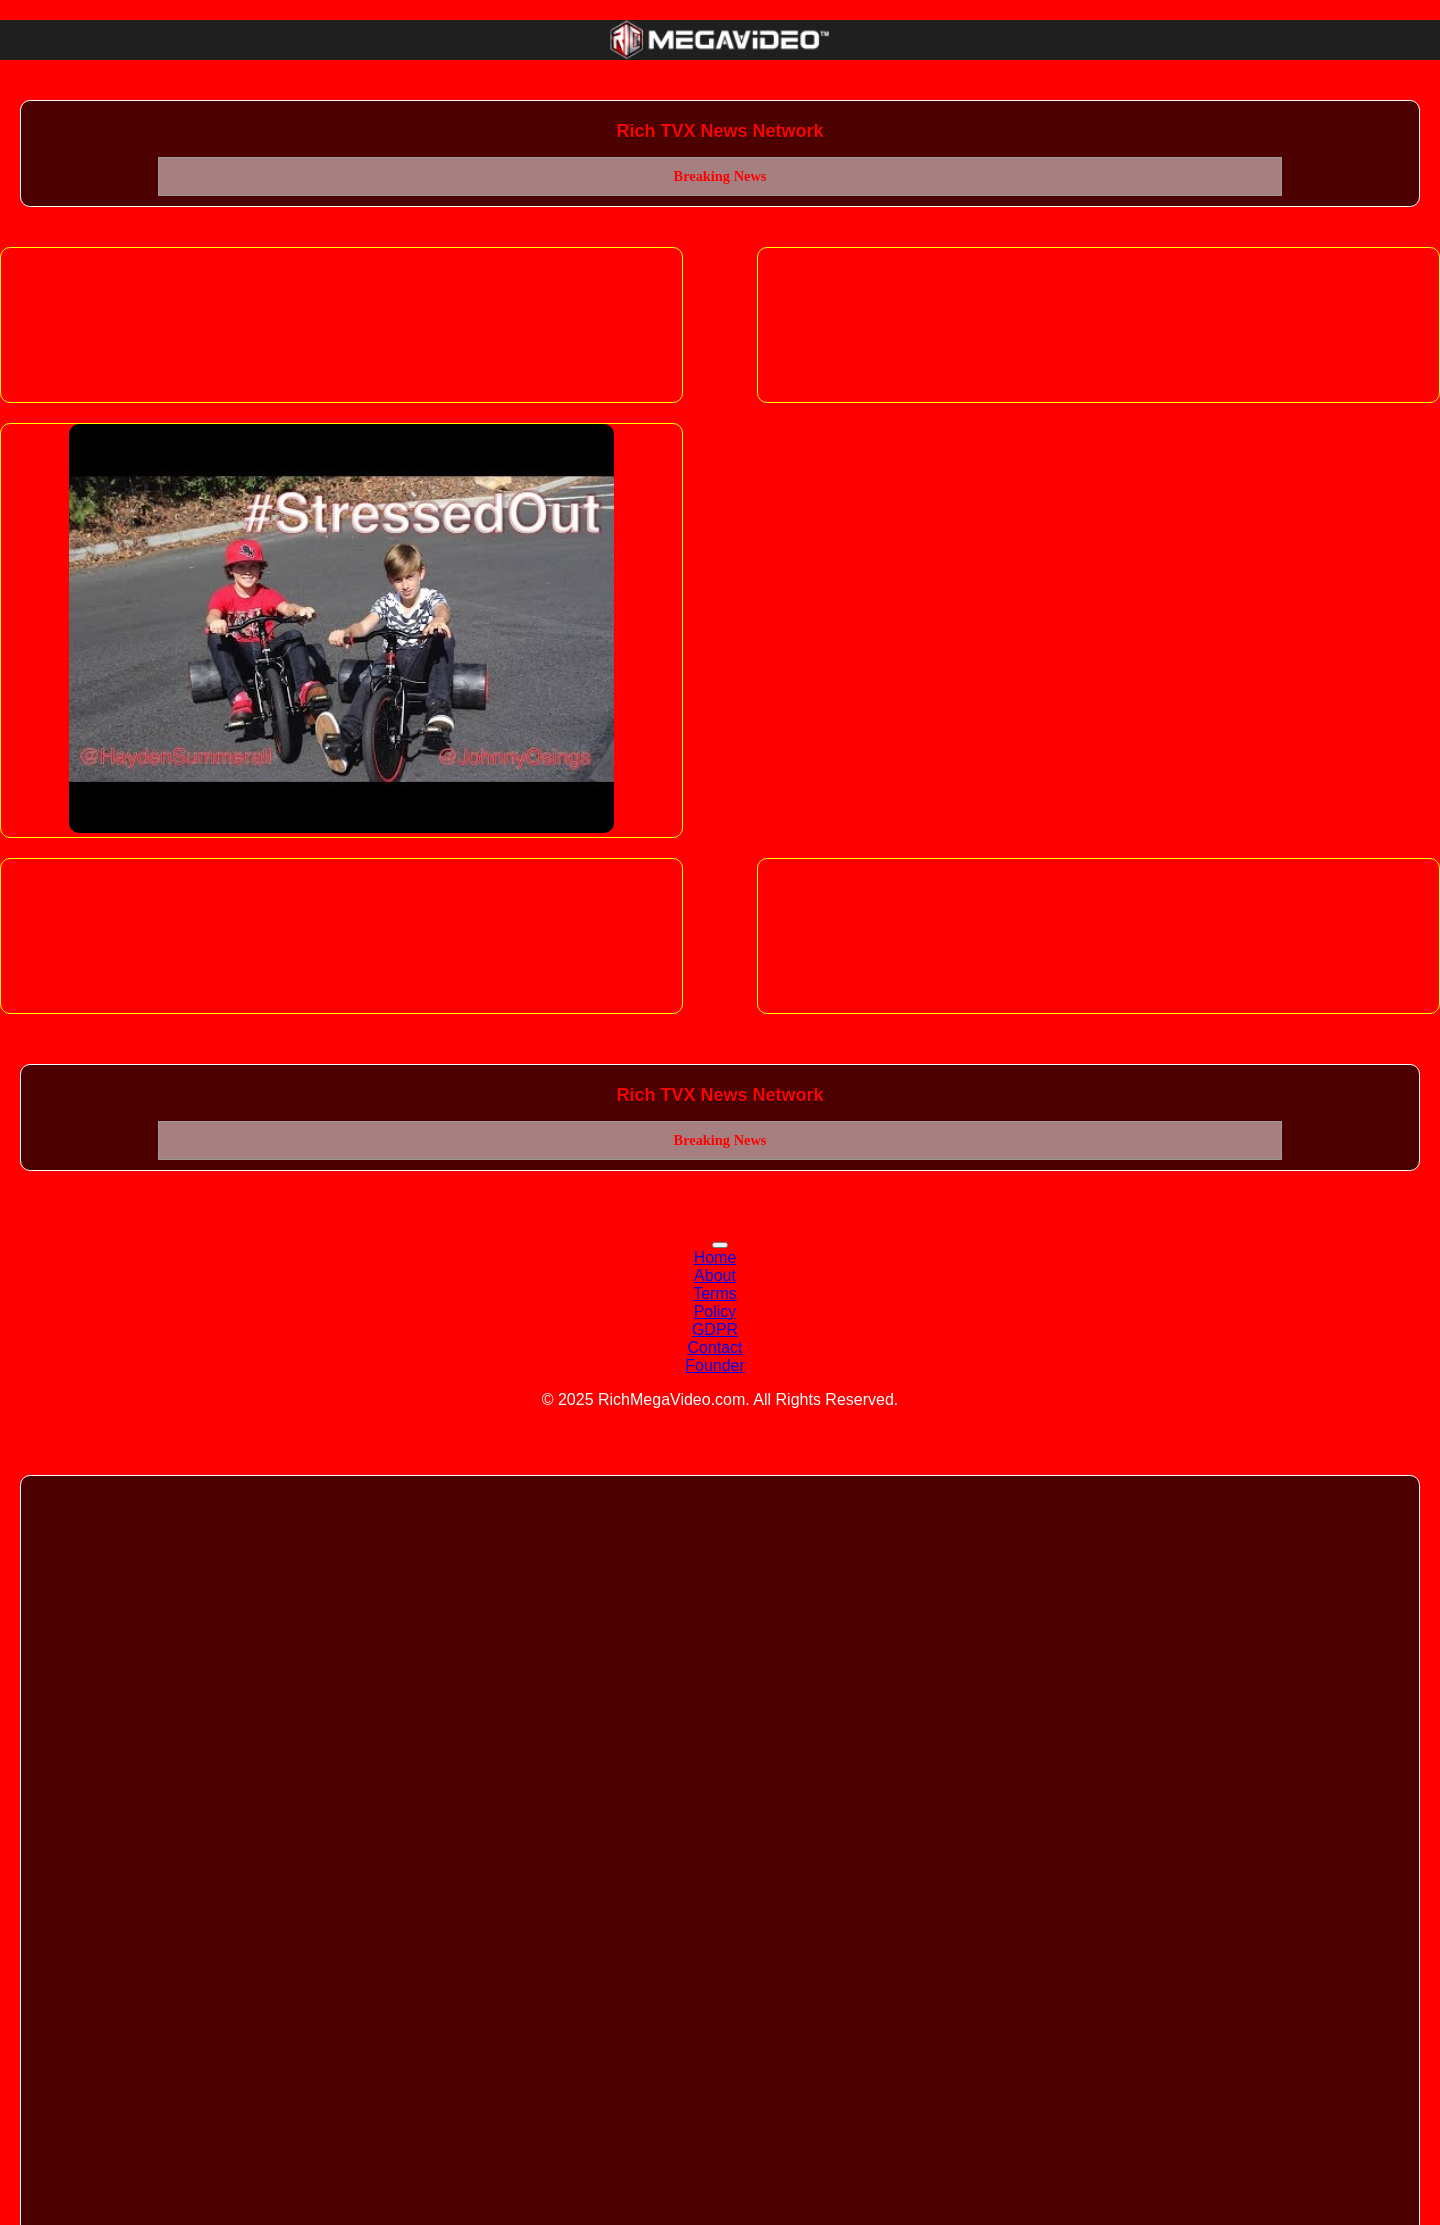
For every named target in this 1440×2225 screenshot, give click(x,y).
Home (715, 1257)
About (715, 1275)
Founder (715, 1365)
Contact (714, 1347)
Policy (715, 1311)
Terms (715, 1293)
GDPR (715, 1329)
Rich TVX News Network (719, 131)
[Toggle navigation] (720, 1245)
